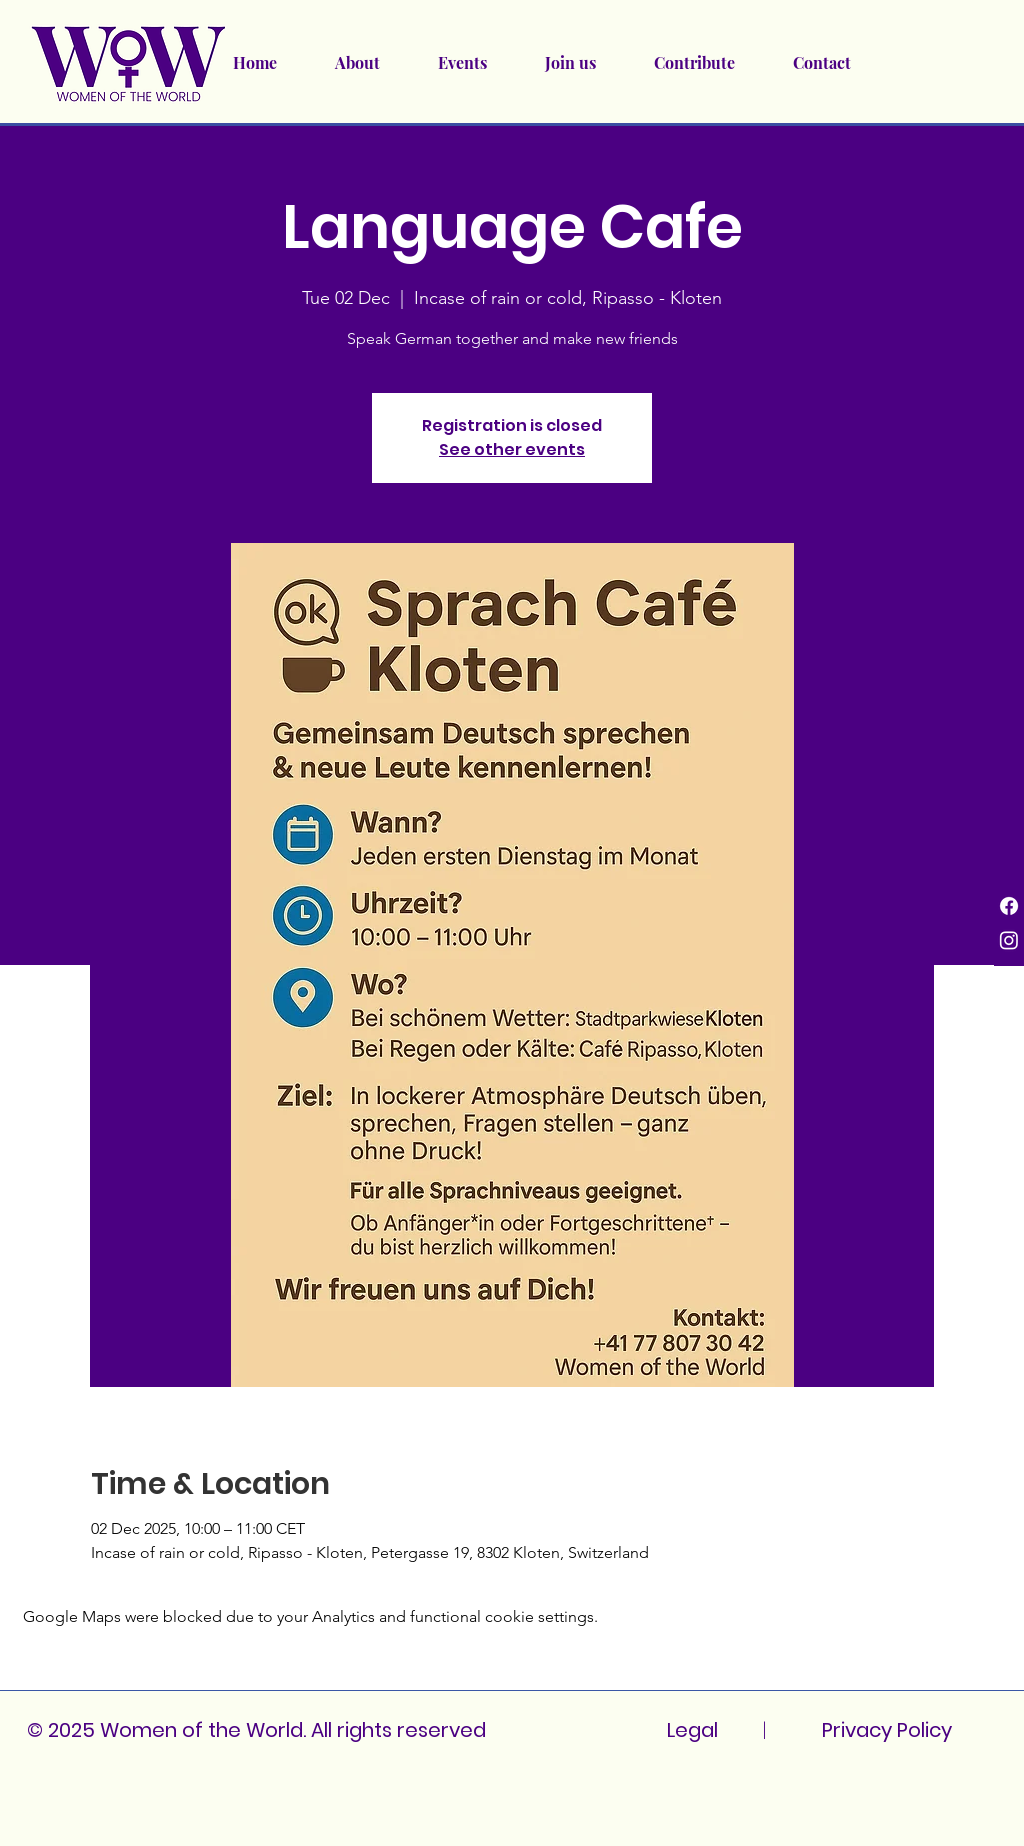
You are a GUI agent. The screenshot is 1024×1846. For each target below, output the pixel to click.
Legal (692, 1730)
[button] (462, 63)
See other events (512, 449)
